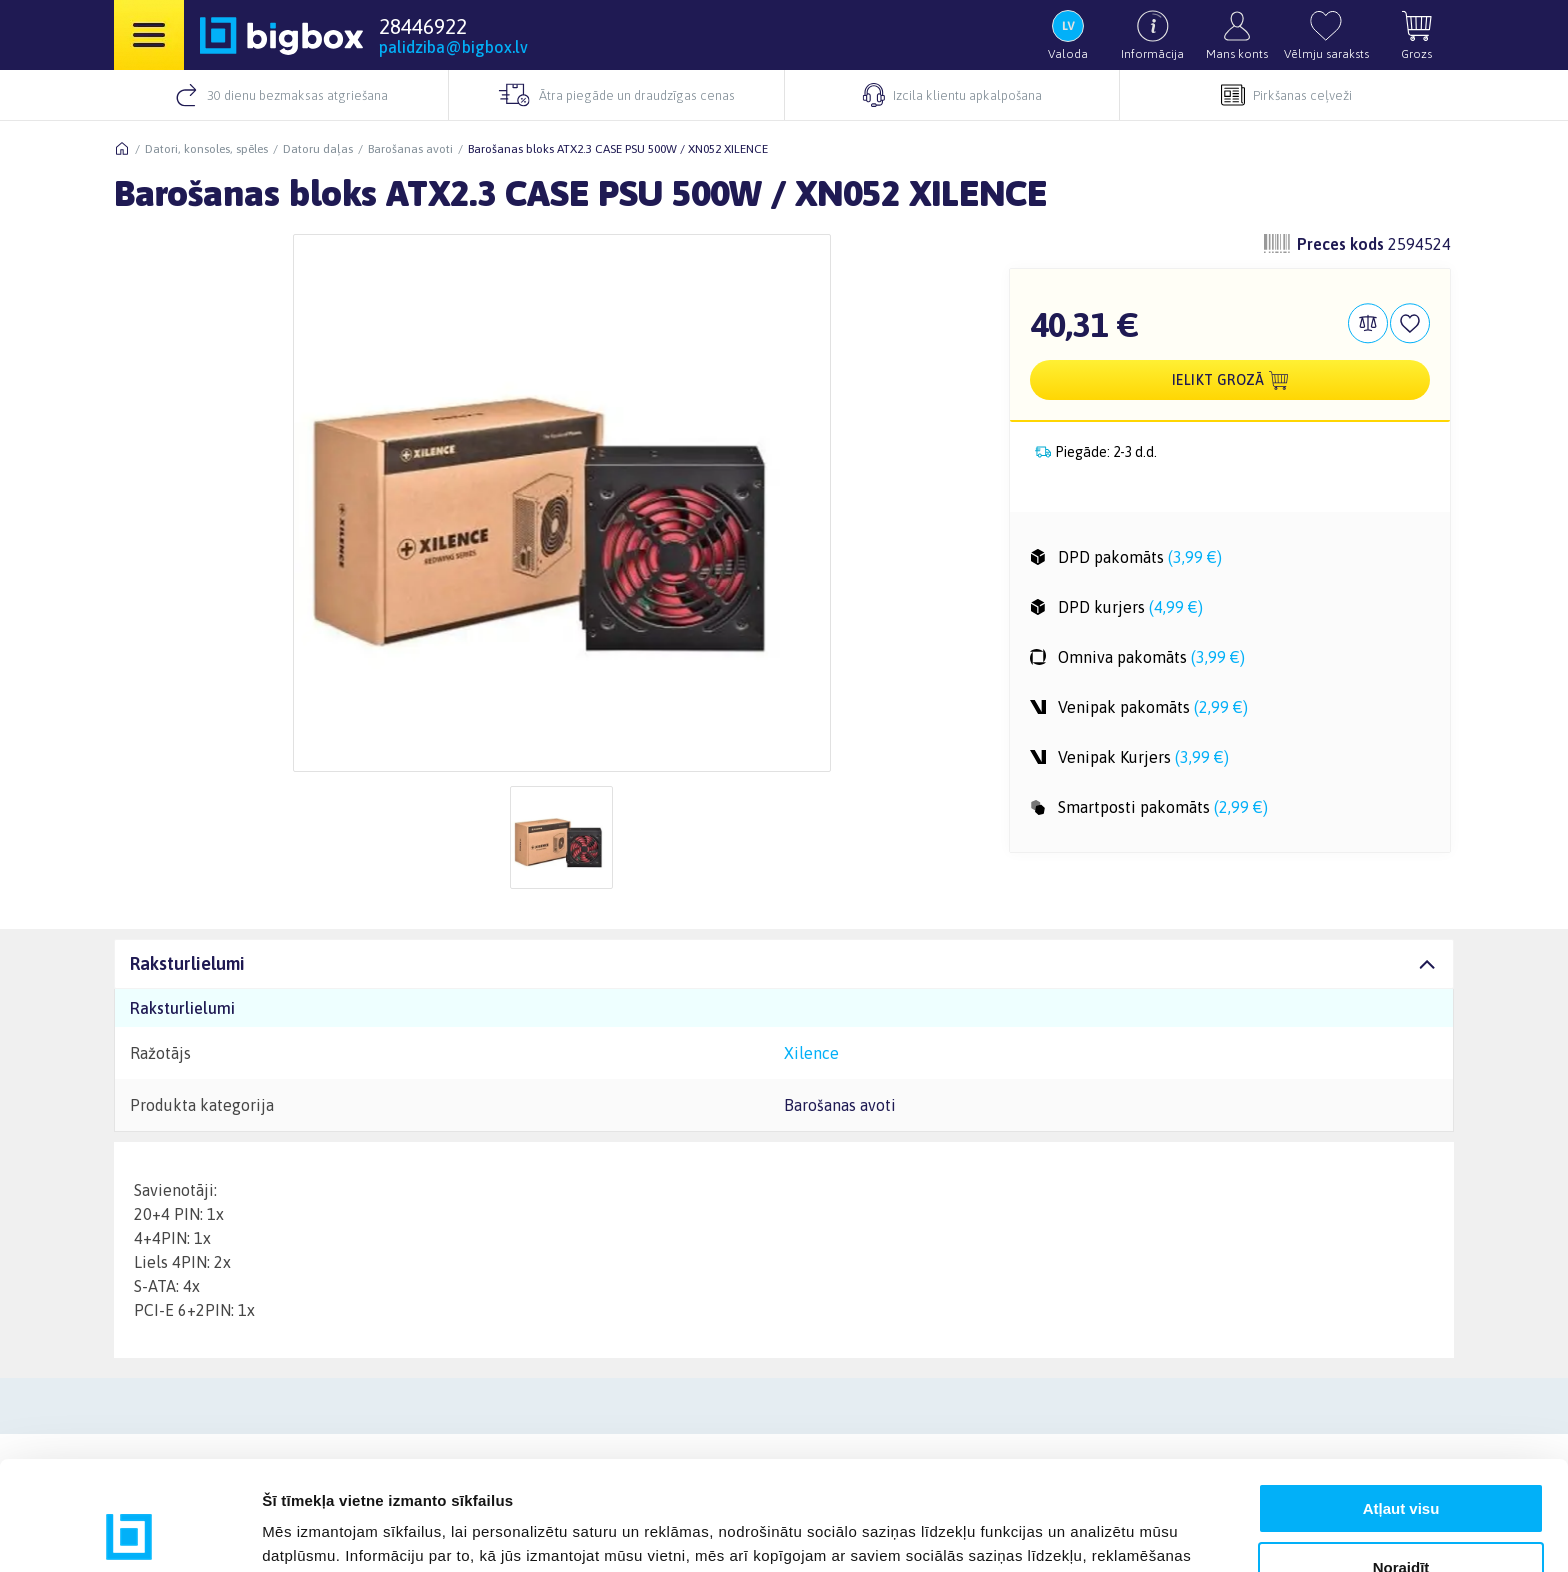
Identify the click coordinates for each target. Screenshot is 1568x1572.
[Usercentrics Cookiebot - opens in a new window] (129, 1533)
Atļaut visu (1401, 1406)
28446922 (423, 26)
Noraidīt (1401, 1464)
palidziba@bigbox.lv (453, 47)
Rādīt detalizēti (315, 1532)
